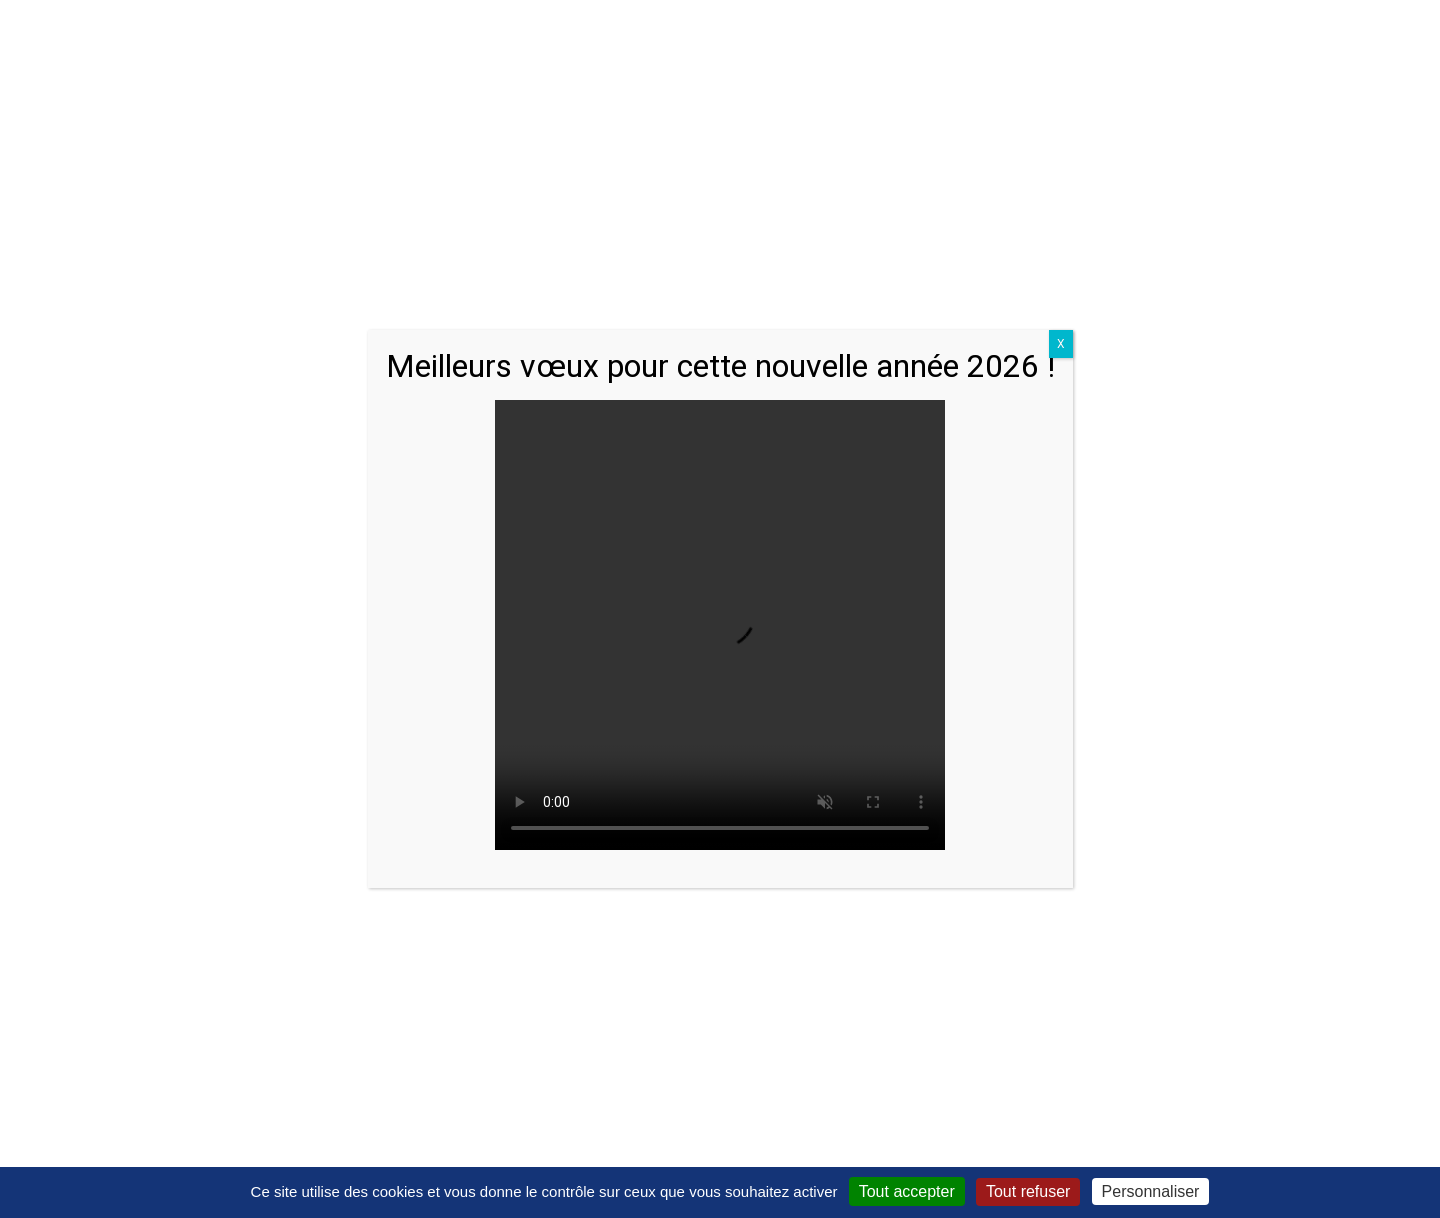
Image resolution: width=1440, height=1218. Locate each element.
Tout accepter (907, 1191)
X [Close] (1061, 344)
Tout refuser (1028, 1191)
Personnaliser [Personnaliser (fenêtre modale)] (1151, 1191)
